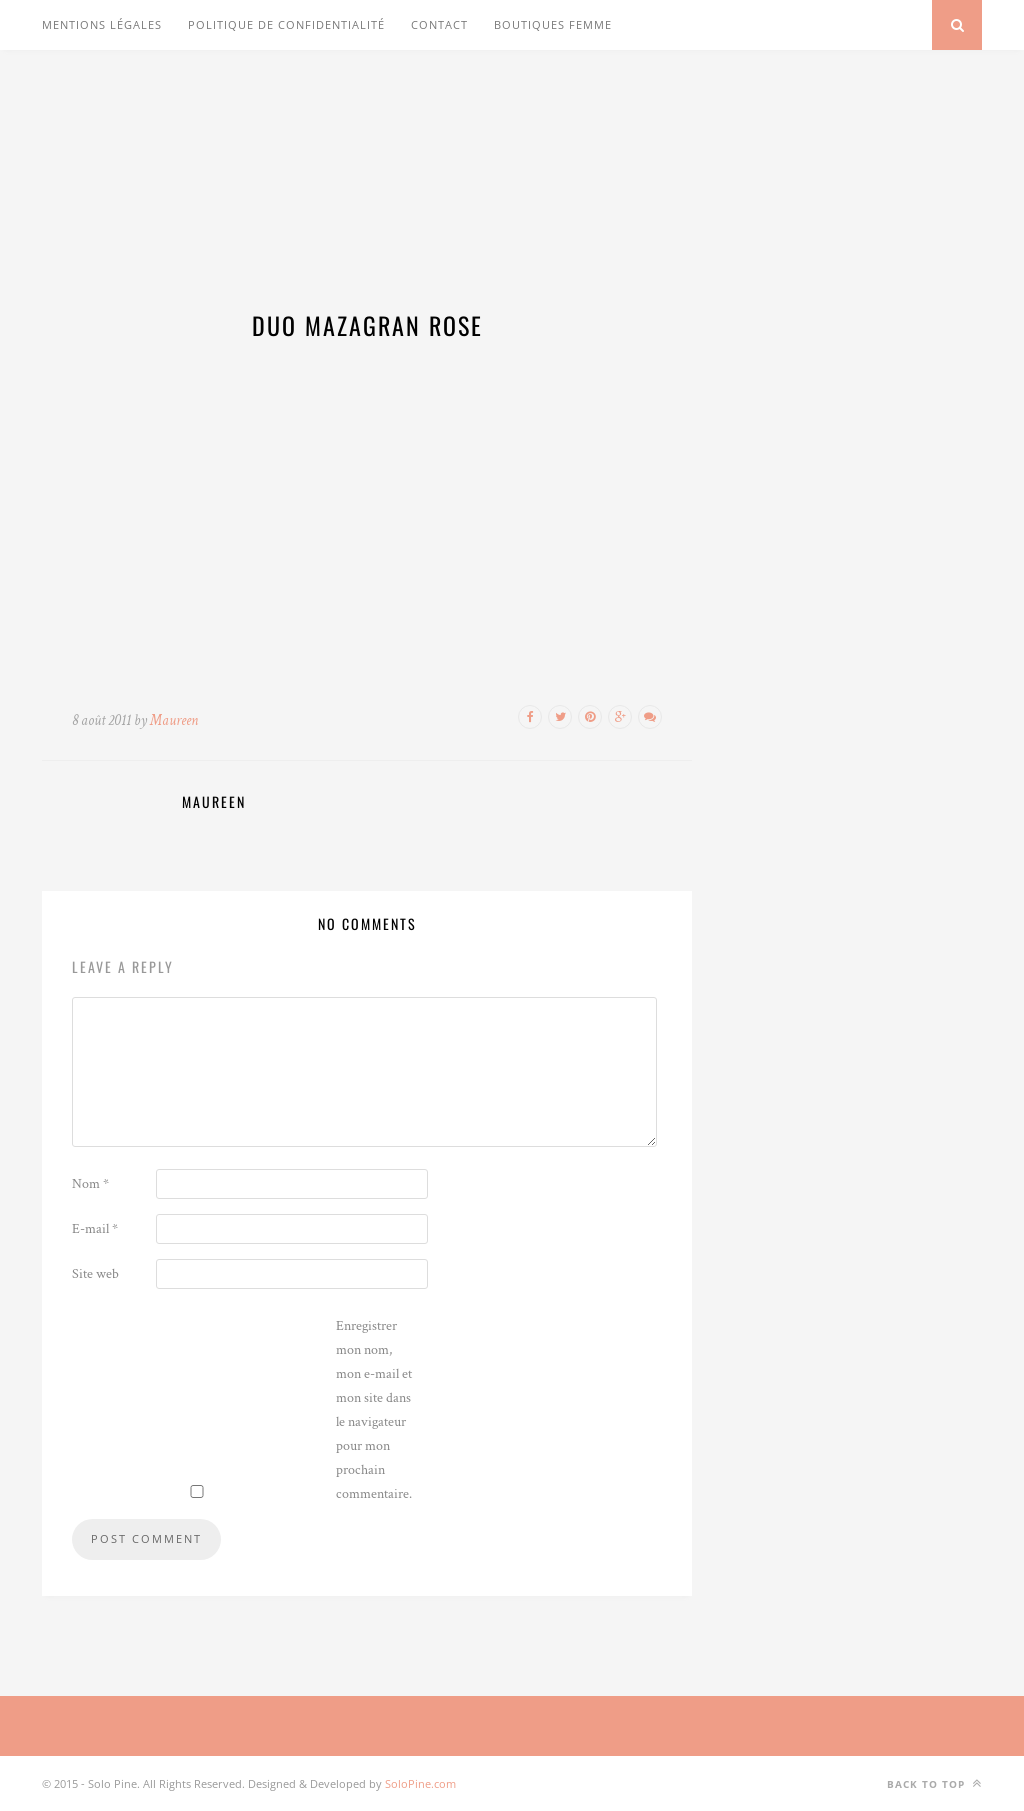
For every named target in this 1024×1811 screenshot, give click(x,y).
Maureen (174, 720)
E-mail (95, 1229)
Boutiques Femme (553, 24)
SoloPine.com (420, 1783)
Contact (439, 24)
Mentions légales (102, 24)
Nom (90, 1184)
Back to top (934, 1783)
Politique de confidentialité (286, 24)
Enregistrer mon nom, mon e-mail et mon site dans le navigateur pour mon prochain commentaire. (374, 1410)
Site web (95, 1274)
